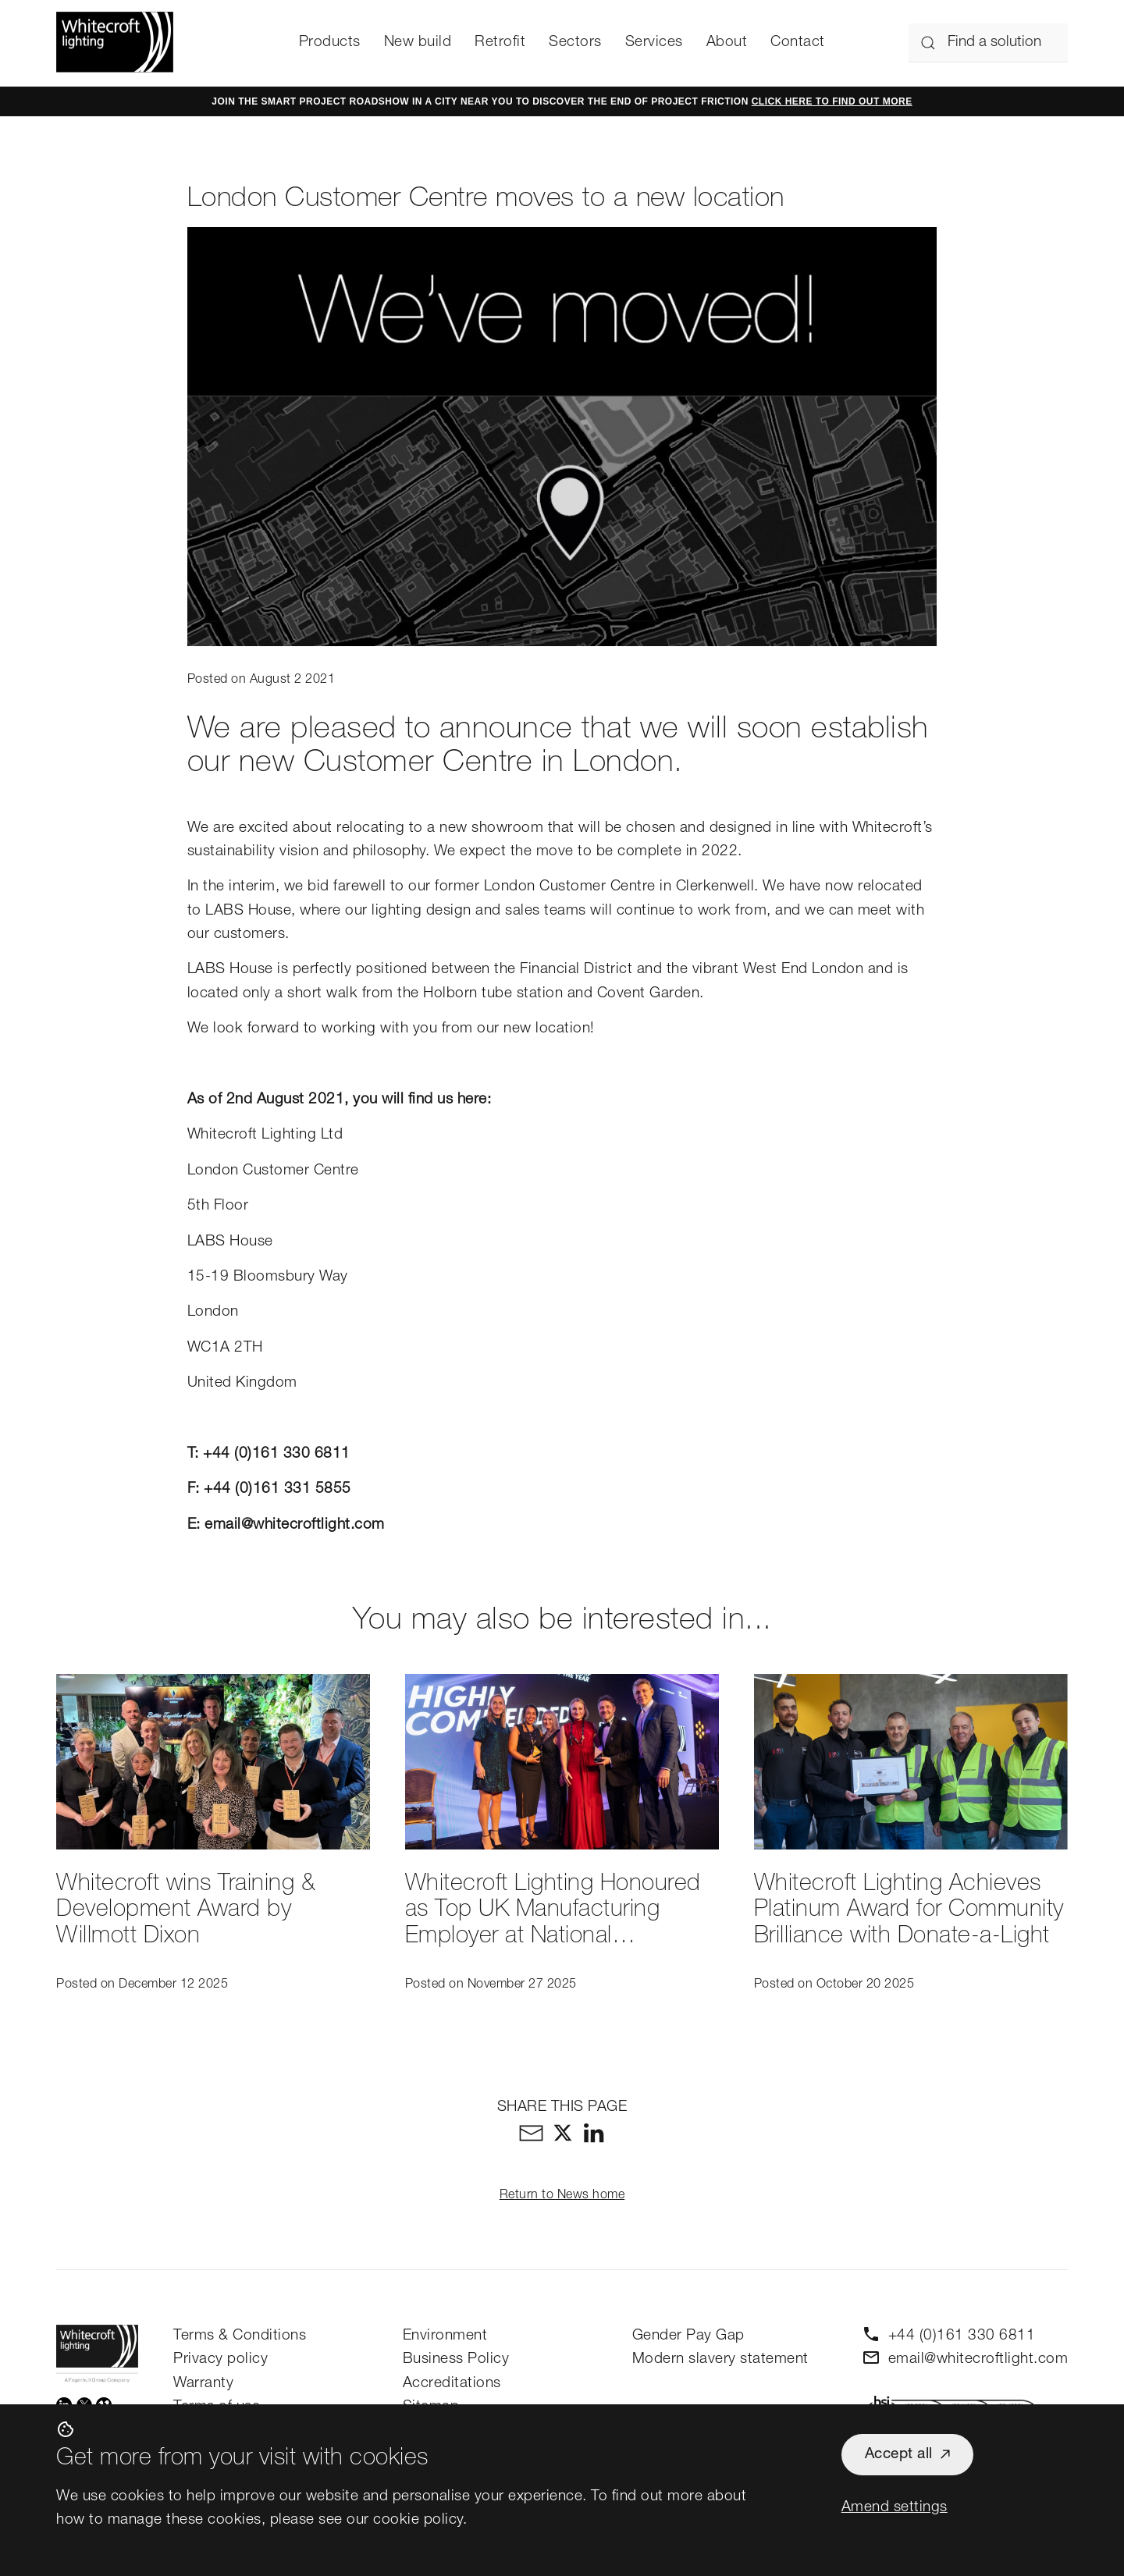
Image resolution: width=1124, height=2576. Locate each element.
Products (330, 42)
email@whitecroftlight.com (295, 1525)
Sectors (575, 42)
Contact (797, 42)
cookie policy (418, 2520)
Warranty (203, 2383)
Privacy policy (220, 2359)
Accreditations (452, 2383)
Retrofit (500, 42)
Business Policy (456, 2359)
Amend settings (894, 2507)
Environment (445, 2336)
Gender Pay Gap (688, 2336)
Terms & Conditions (239, 2336)
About (727, 42)
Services (654, 42)
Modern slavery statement (720, 2359)
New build (418, 42)
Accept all (899, 2454)
